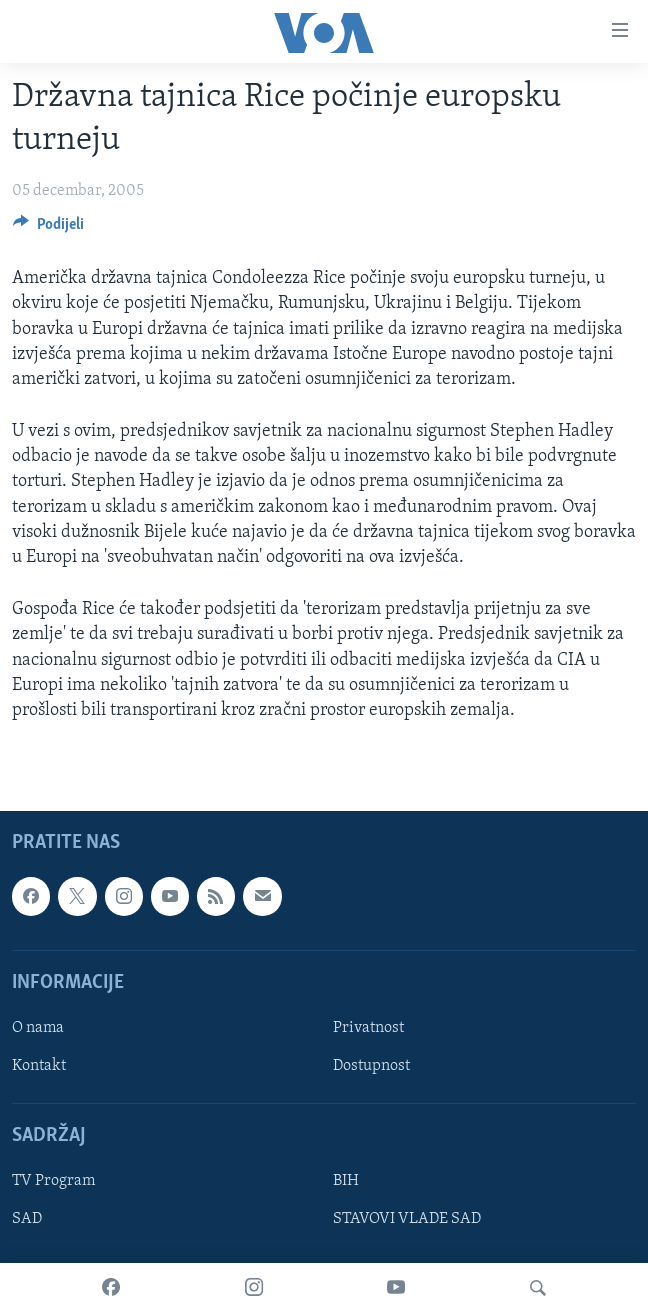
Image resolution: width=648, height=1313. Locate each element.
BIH (346, 1182)
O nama (38, 1028)
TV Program (53, 1182)
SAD (27, 1220)
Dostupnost (371, 1066)
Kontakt (39, 1066)
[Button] (48, 229)
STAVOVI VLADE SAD (407, 1220)
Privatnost (368, 1028)
